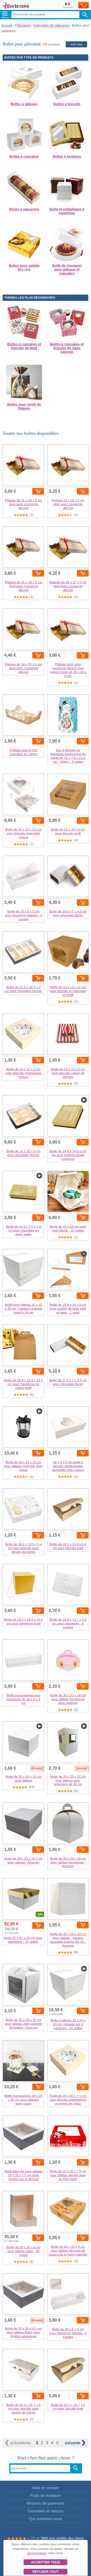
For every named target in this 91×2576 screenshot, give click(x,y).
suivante (75, 2442)
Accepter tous (45, 2562)
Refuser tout (45, 2572)
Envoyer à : (69, 5)
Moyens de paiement (46, 2503)
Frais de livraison (45, 2495)
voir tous (76, 44)
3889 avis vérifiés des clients (62, 2538)
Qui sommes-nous (45, 2519)
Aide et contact (45, 2488)
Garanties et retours (45, 2511)
